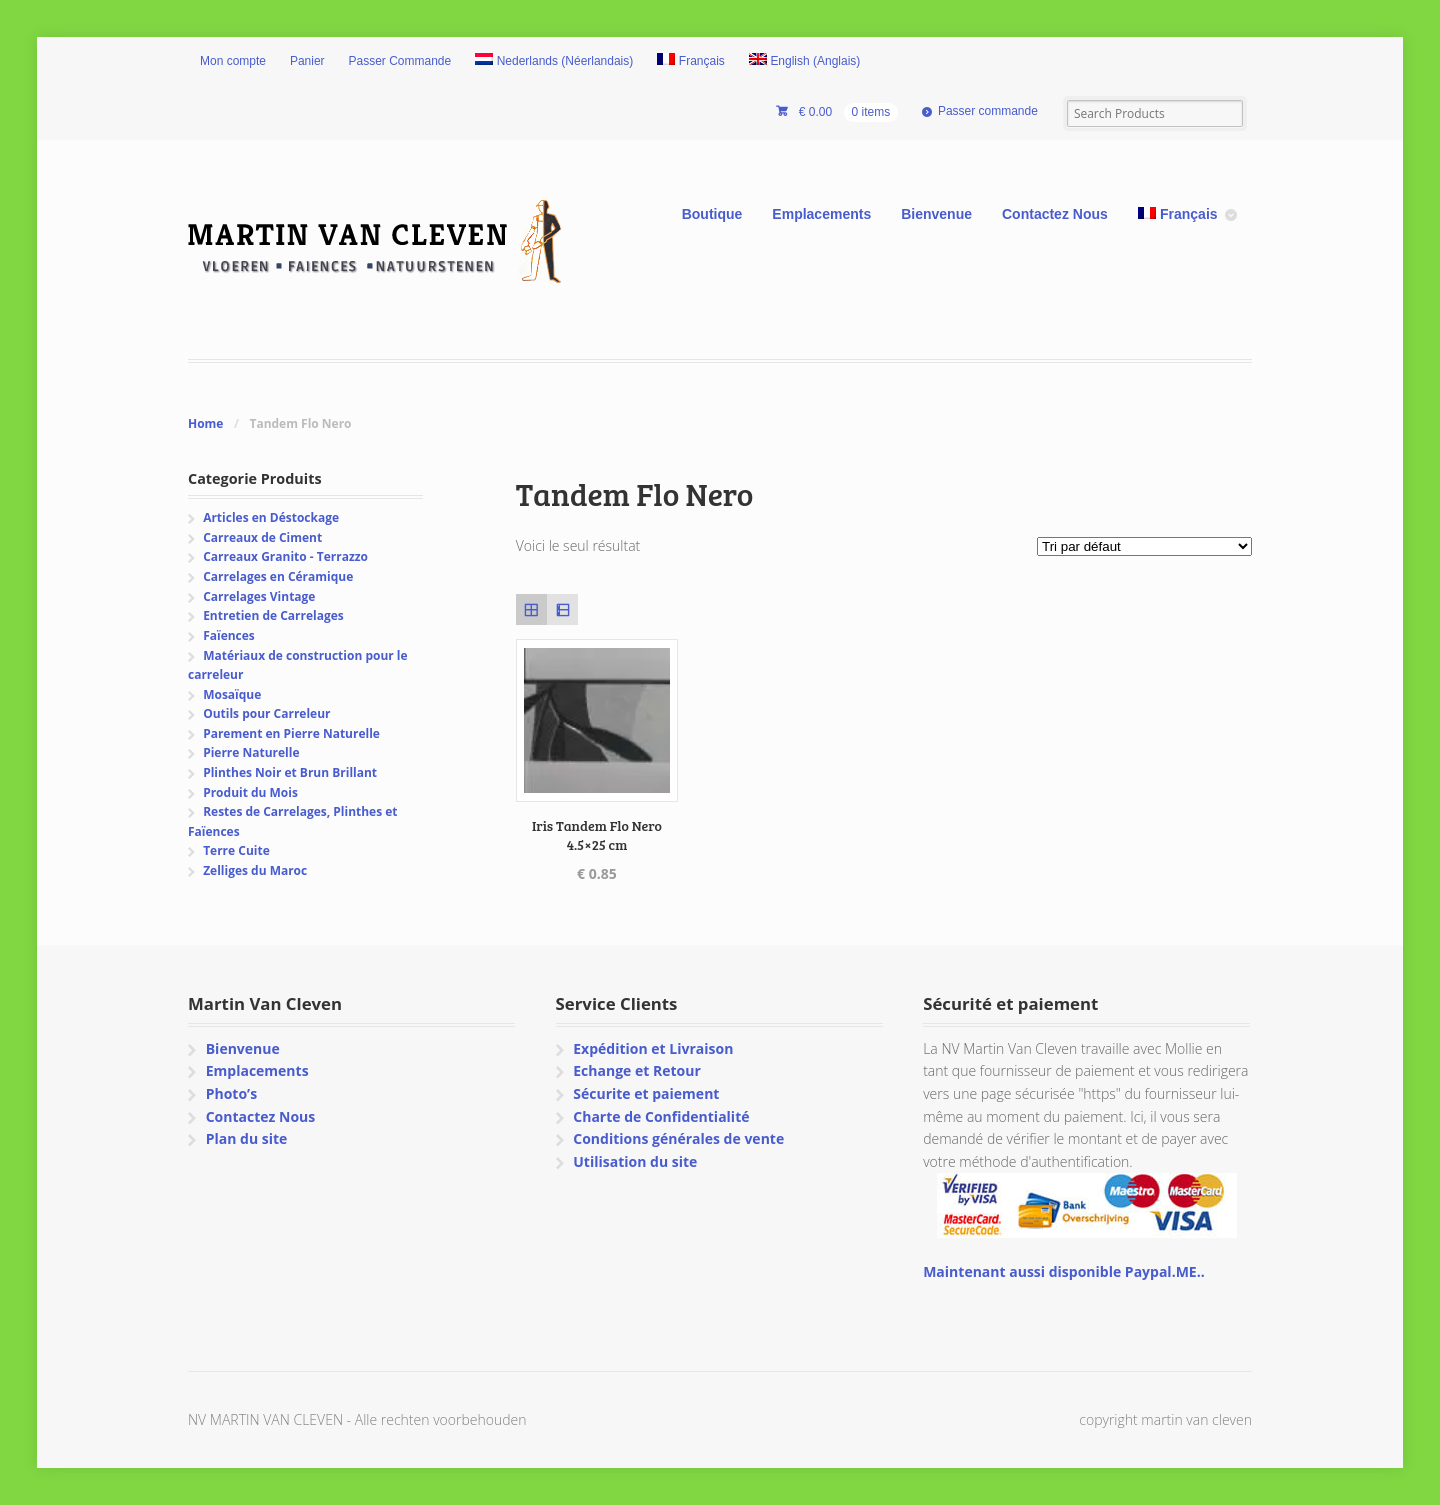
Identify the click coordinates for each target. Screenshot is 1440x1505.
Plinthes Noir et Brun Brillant (290, 772)
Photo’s (231, 1093)
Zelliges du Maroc (255, 870)
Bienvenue (936, 214)
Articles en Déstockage (271, 517)
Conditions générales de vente (678, 1138)
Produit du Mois (250, 792)
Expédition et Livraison (653, 1048)
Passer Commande (400, 61)
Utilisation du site (635, 1161)
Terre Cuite (236, 850)
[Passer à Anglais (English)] (805, 62)
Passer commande (988, 111)
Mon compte (233, 61)
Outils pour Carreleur (266, 713)
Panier (307, 61)
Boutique (712, 214)
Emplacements (821, 214)
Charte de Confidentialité (661, 1116)
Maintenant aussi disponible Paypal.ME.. (1063, 1271)
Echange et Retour (637, 1070)
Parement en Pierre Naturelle (291, 733)
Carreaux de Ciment (262, 537)
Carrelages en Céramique (278, 576)
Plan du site (247, 1138)
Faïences (229, 635)
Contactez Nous (1055, 214)
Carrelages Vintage (259, 596)
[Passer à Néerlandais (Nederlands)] (554, 62)
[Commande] (1144, 546)
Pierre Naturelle (251, 752)
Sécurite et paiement (646, 1093)
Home (205, 423)
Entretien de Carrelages (273, 615)
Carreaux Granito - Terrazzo (285, 556)
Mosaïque (232, 694)
